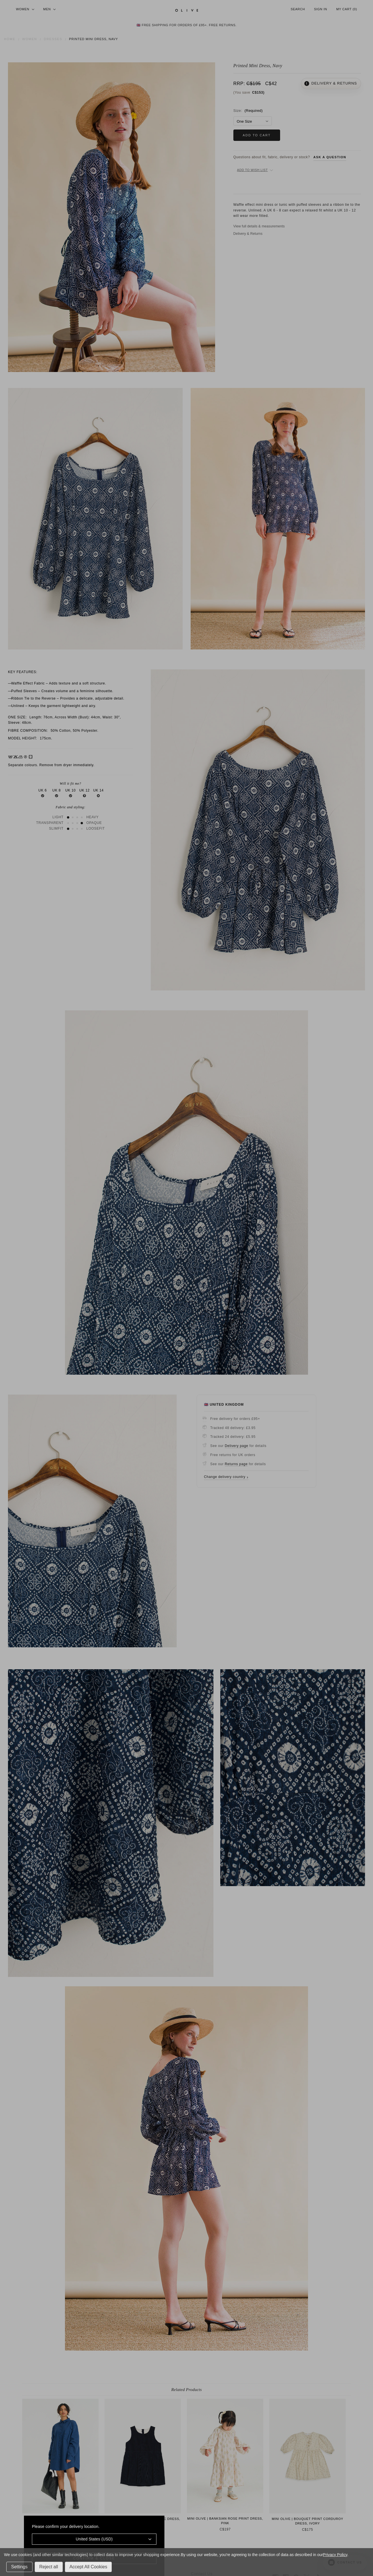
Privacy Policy (335, 2554)
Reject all (48, 2566)
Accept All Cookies (88, 2566)
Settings (19, 2566)
